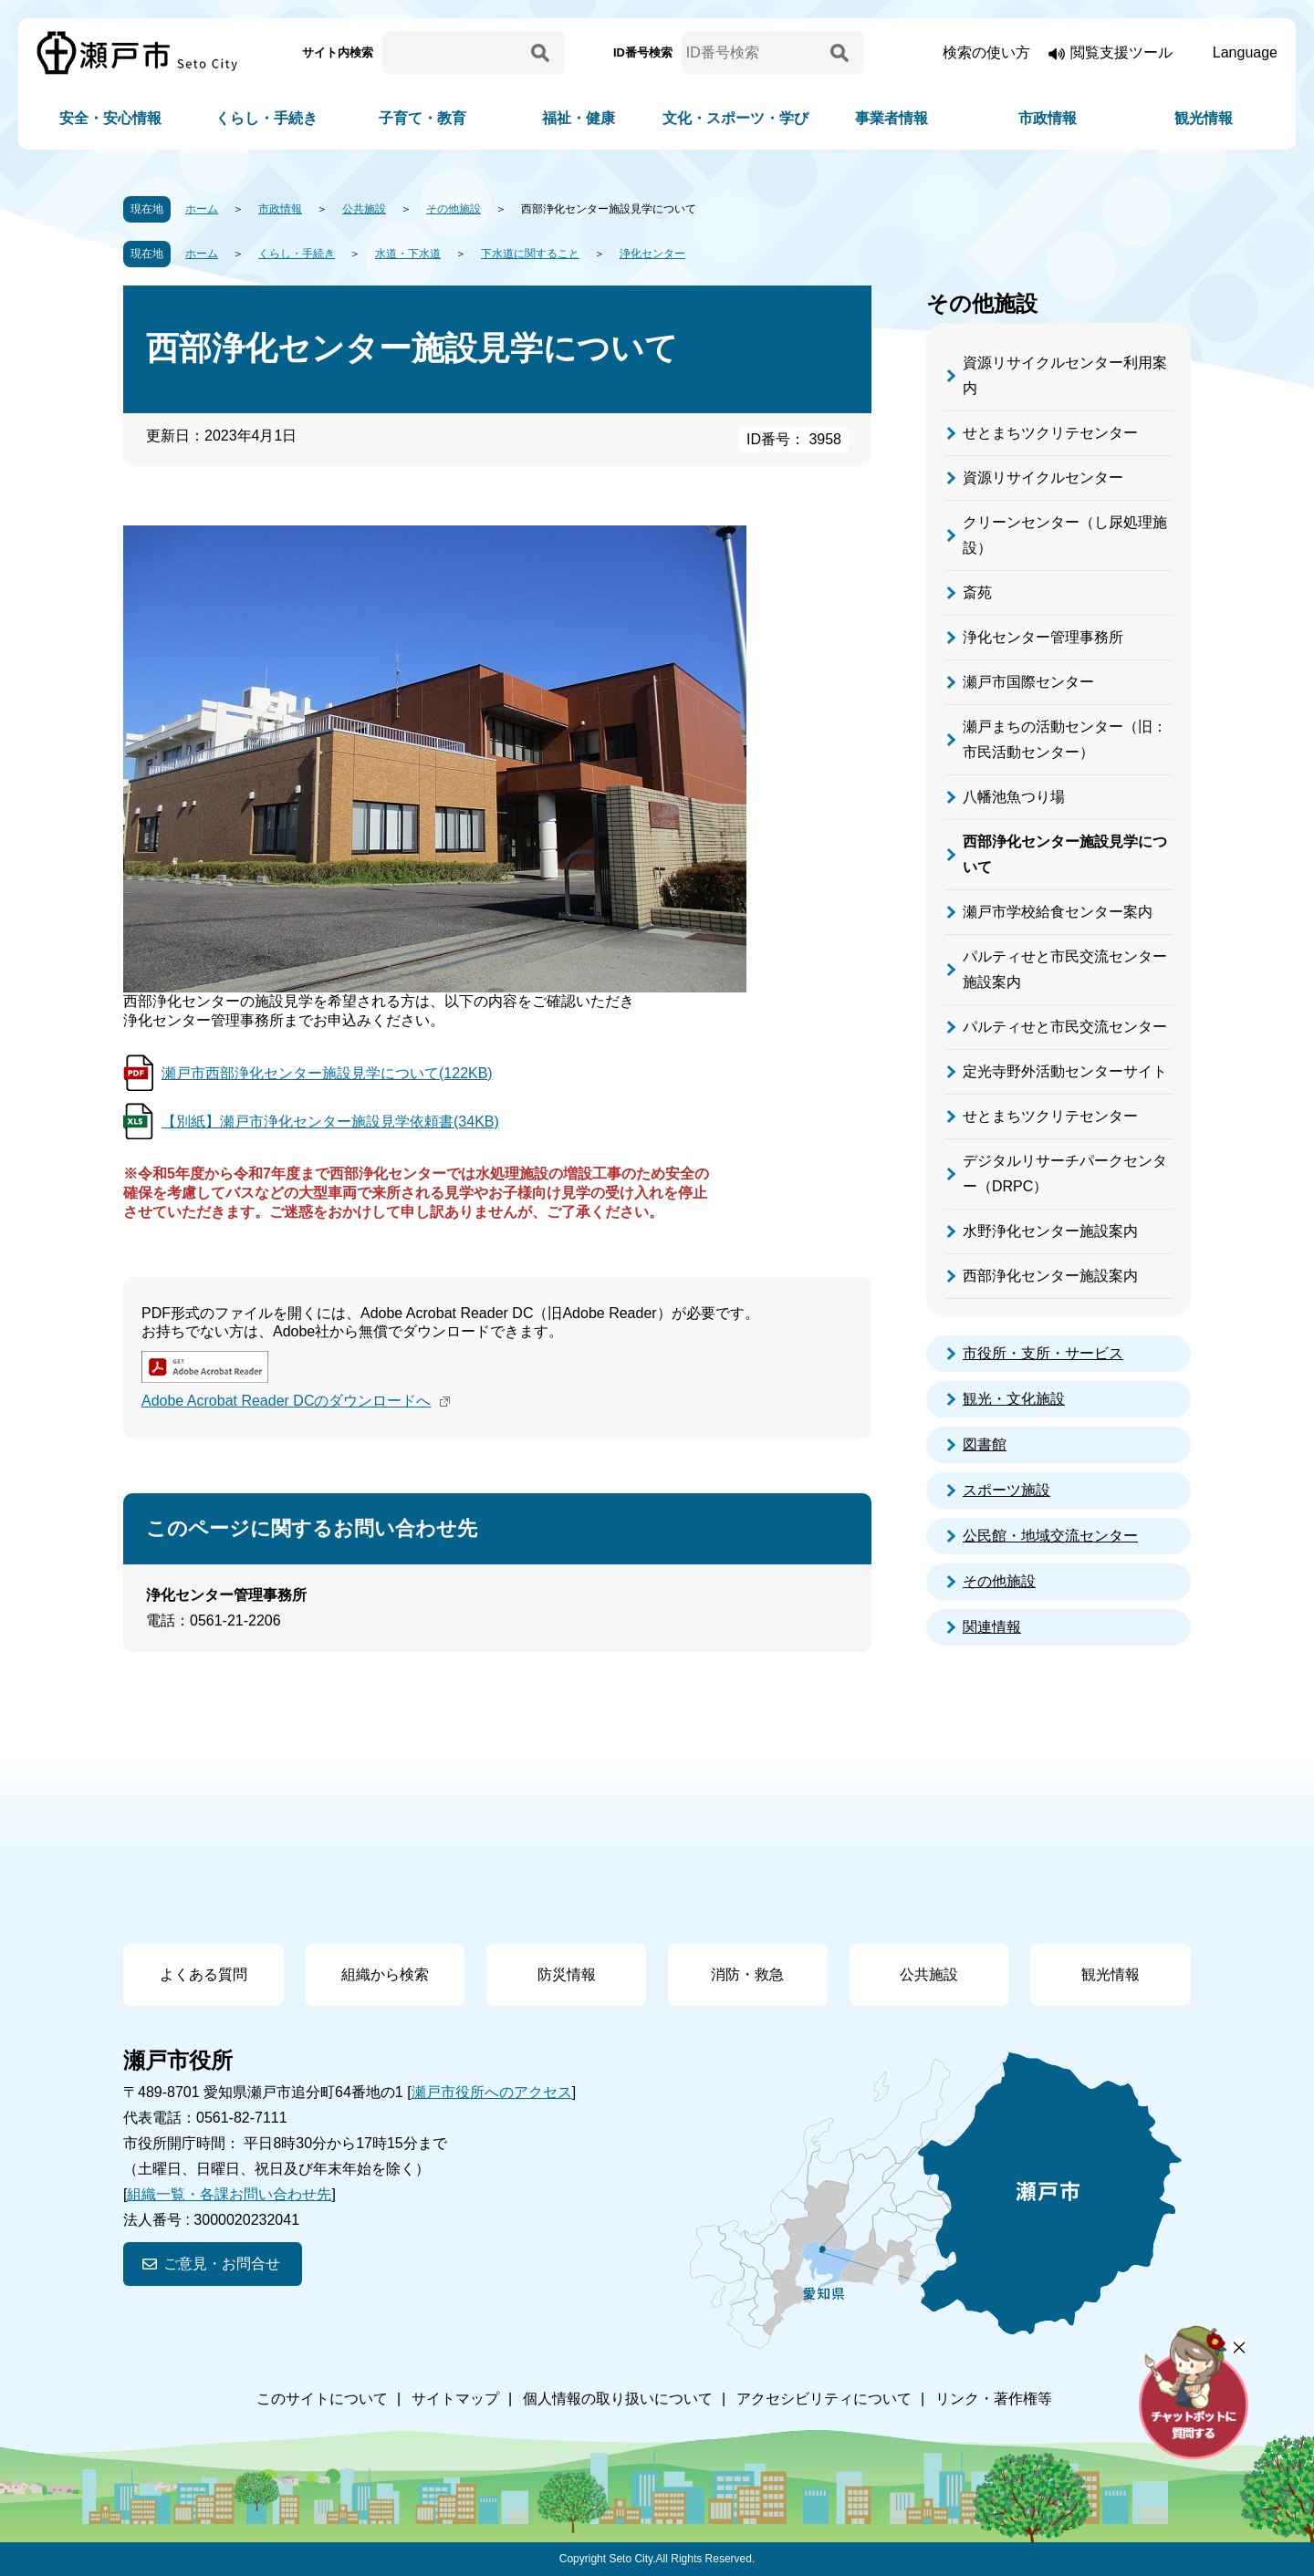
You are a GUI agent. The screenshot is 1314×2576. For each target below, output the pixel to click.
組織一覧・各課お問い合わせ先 (229, 2194)
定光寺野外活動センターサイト (1065, 1071)
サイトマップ (455, 2398)
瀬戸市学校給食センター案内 (1057, 911)
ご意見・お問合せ (221, 2263)
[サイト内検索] (453, 52)
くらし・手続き (266, 118)
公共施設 (364, 209)
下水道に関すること (530, 253)
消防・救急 (747, 1974)
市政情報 (1047, 118)
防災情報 (566, 1974)
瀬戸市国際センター (1028, 682)
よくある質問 (203, 1974)
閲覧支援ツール (1121, 52)
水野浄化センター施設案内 (1050, 1231)
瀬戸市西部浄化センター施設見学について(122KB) (327, 1073)
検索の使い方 (986, 52)
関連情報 (992, 1627)
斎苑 (977, 592)
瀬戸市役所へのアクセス (492, 2092)
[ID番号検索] (752, 52)
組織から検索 (385, 1974)
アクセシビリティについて (824, 2398)
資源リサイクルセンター (1043, 477)
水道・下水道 (408, 253)
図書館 (984, 1444)
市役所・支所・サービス (1043, 1353)
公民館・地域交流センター (1050, 1535)
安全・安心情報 (110, 118)
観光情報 (1203, 118)
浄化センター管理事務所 (1043, 637)
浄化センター (652, 253)
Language (1245, 52)
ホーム (201, 209)
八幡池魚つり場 (1014, 797)
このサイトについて (322, 2398)
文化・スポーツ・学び (735, 118)
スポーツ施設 (1006, 1490)
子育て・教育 (422, 118)
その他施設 (453, 209)
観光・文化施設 (1014, 1399)
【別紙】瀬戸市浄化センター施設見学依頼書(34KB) (330, 1121)
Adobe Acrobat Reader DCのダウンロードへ (297, 1400)
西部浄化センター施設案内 (1050, 1275)
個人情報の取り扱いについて (618, 2398)
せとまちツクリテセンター (1050, 433)
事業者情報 (891, 118)
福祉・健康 (578, 118)
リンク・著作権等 (993, 2398)
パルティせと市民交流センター (1065, 1026)
